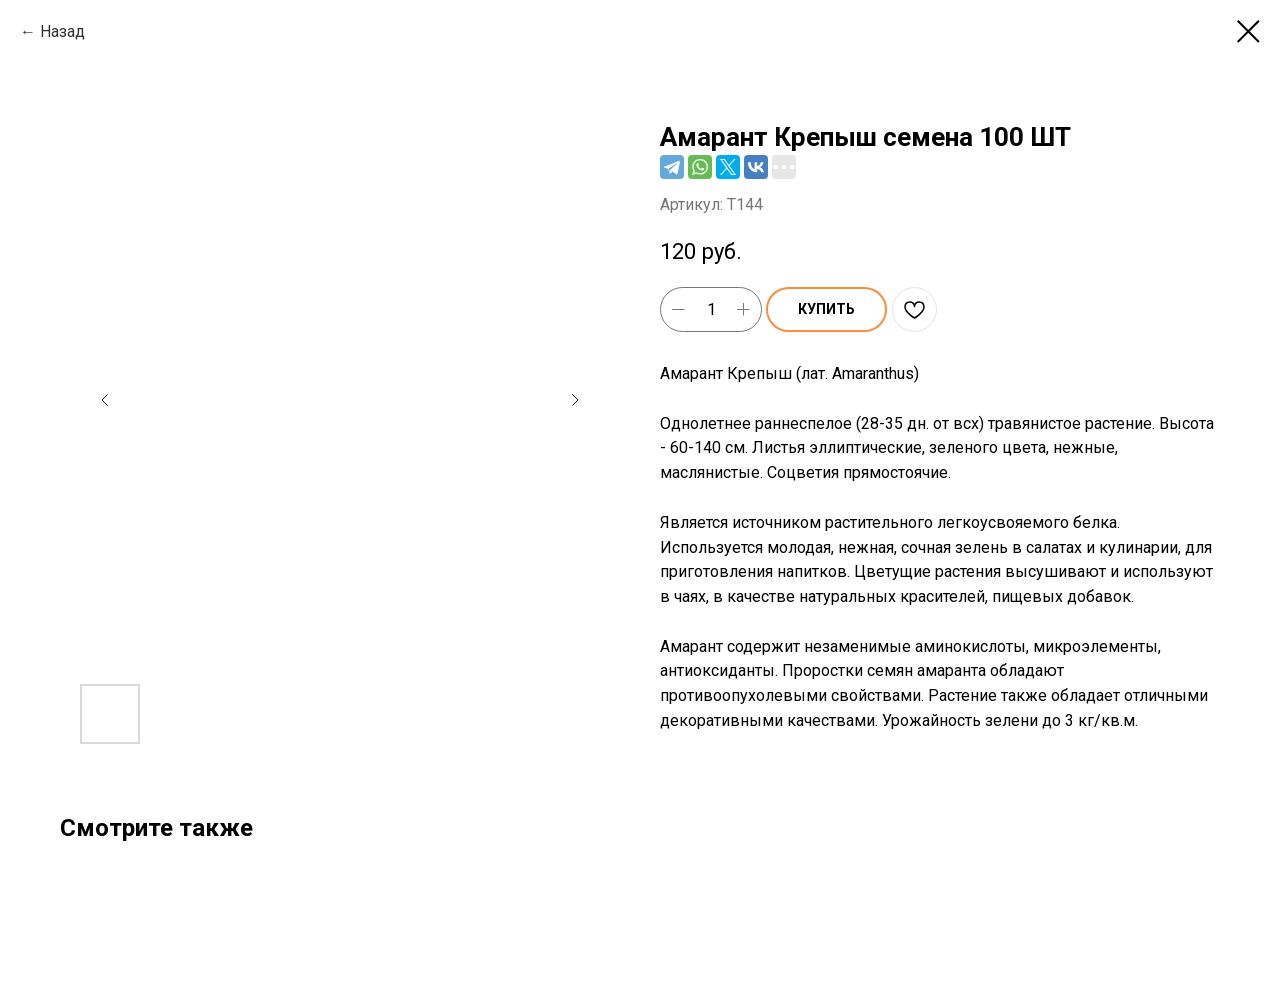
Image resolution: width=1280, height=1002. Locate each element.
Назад (62, 31)
